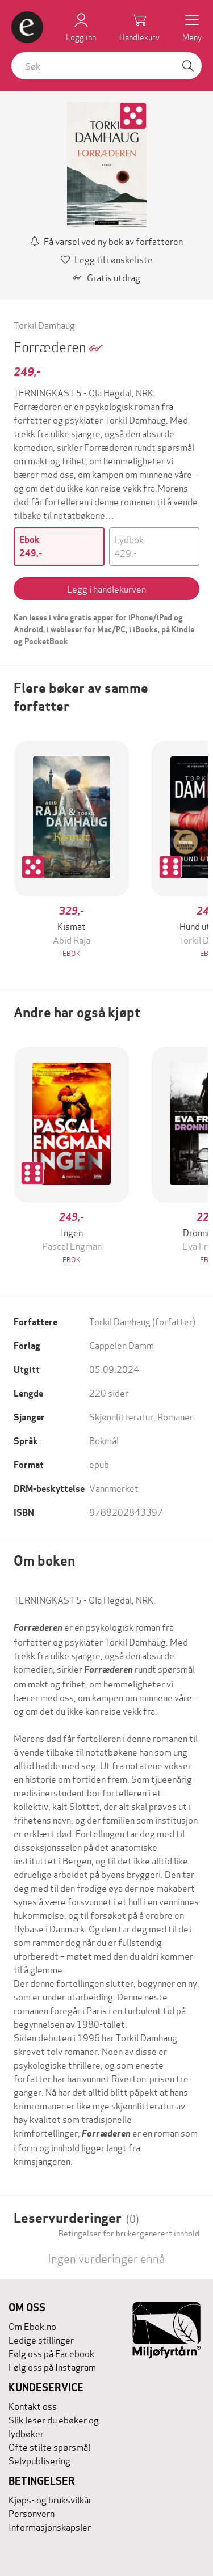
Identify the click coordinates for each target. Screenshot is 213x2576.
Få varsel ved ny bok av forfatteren (106, 240)
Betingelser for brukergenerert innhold (129, 2233)
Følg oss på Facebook (51, 2352)
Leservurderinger (76, 2218)
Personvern (32, 2512)
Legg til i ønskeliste (107, 258)
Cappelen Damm (121, 1344)
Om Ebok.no (32, 2325)
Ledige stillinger (41, 2339)
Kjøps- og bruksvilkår (50, 2499)
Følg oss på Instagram (52, 2366)
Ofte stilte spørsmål (49, 2446)
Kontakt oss (33, 2405)
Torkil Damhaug (44, 324)
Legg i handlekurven (106, 588)
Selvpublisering (39, 2460)
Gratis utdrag (106, 277)
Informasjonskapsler (50, 2526)
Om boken (44, 1561)
